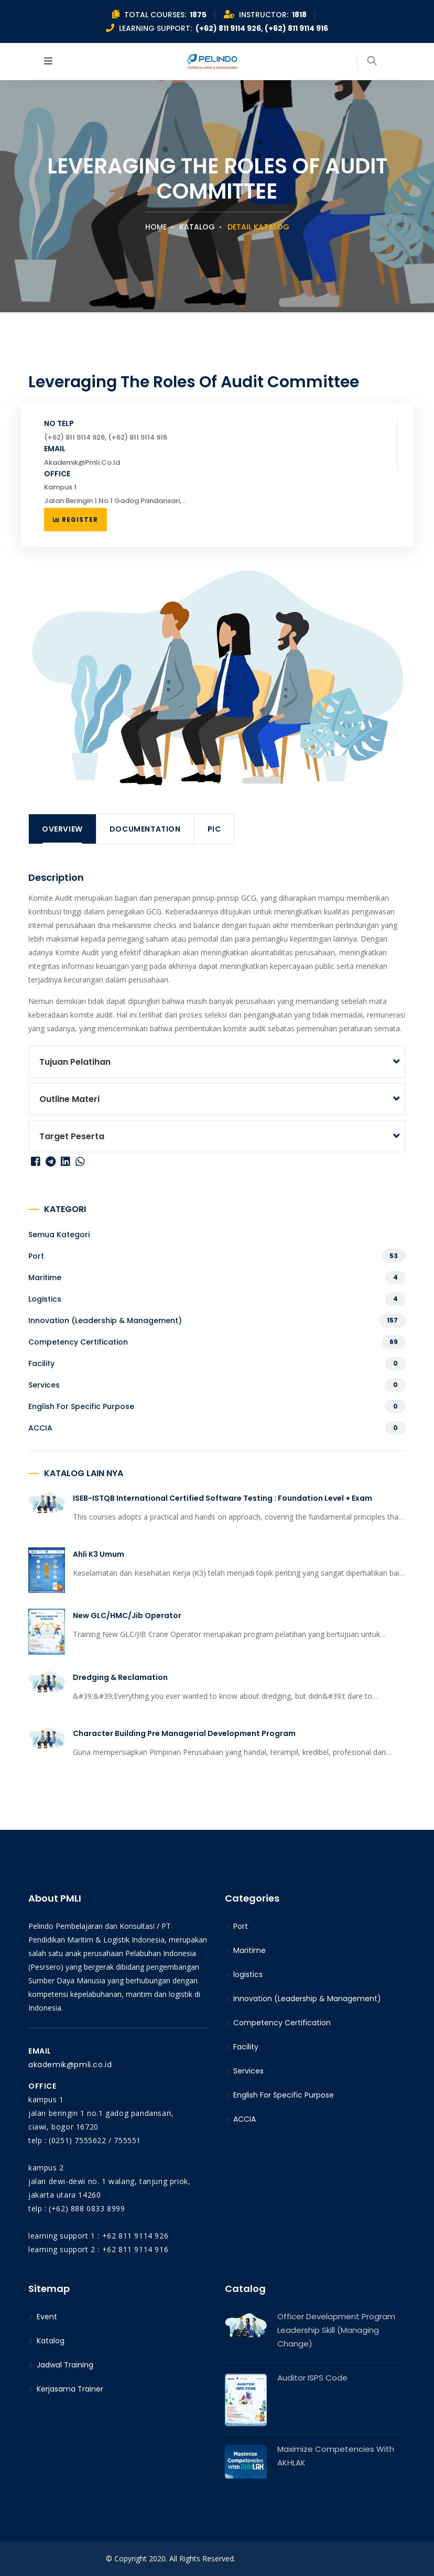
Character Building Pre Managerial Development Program (184, 1733)
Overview (62, 829)
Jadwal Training (60, 2365)
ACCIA (40, 1428)
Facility (41, 1363)
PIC (214, 829)
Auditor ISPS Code (312, 2377)
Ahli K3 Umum (98, 1554)
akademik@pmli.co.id (70, 2064)
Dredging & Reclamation (120, 1677)
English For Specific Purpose (81, 1406)
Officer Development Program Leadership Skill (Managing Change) (336, 2330)
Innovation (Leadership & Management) (105, 1320)
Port (36, 1256)
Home (156, 227)
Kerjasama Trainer (65, 2389)
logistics (44, 1299)
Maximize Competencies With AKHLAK (335, 2455)
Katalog (197, 227)
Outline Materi (69, 1099)
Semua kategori (59, 1234)
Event (42, 2316)
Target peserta (71, 1136)
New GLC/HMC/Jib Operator (127, 1615)
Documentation (145, 829)
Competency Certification (78, 1342)
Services (44, 1385)
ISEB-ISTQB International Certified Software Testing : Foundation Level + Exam (222, 1498)
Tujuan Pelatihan (75, 1062)
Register (75, 519)
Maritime (44, 1277)
